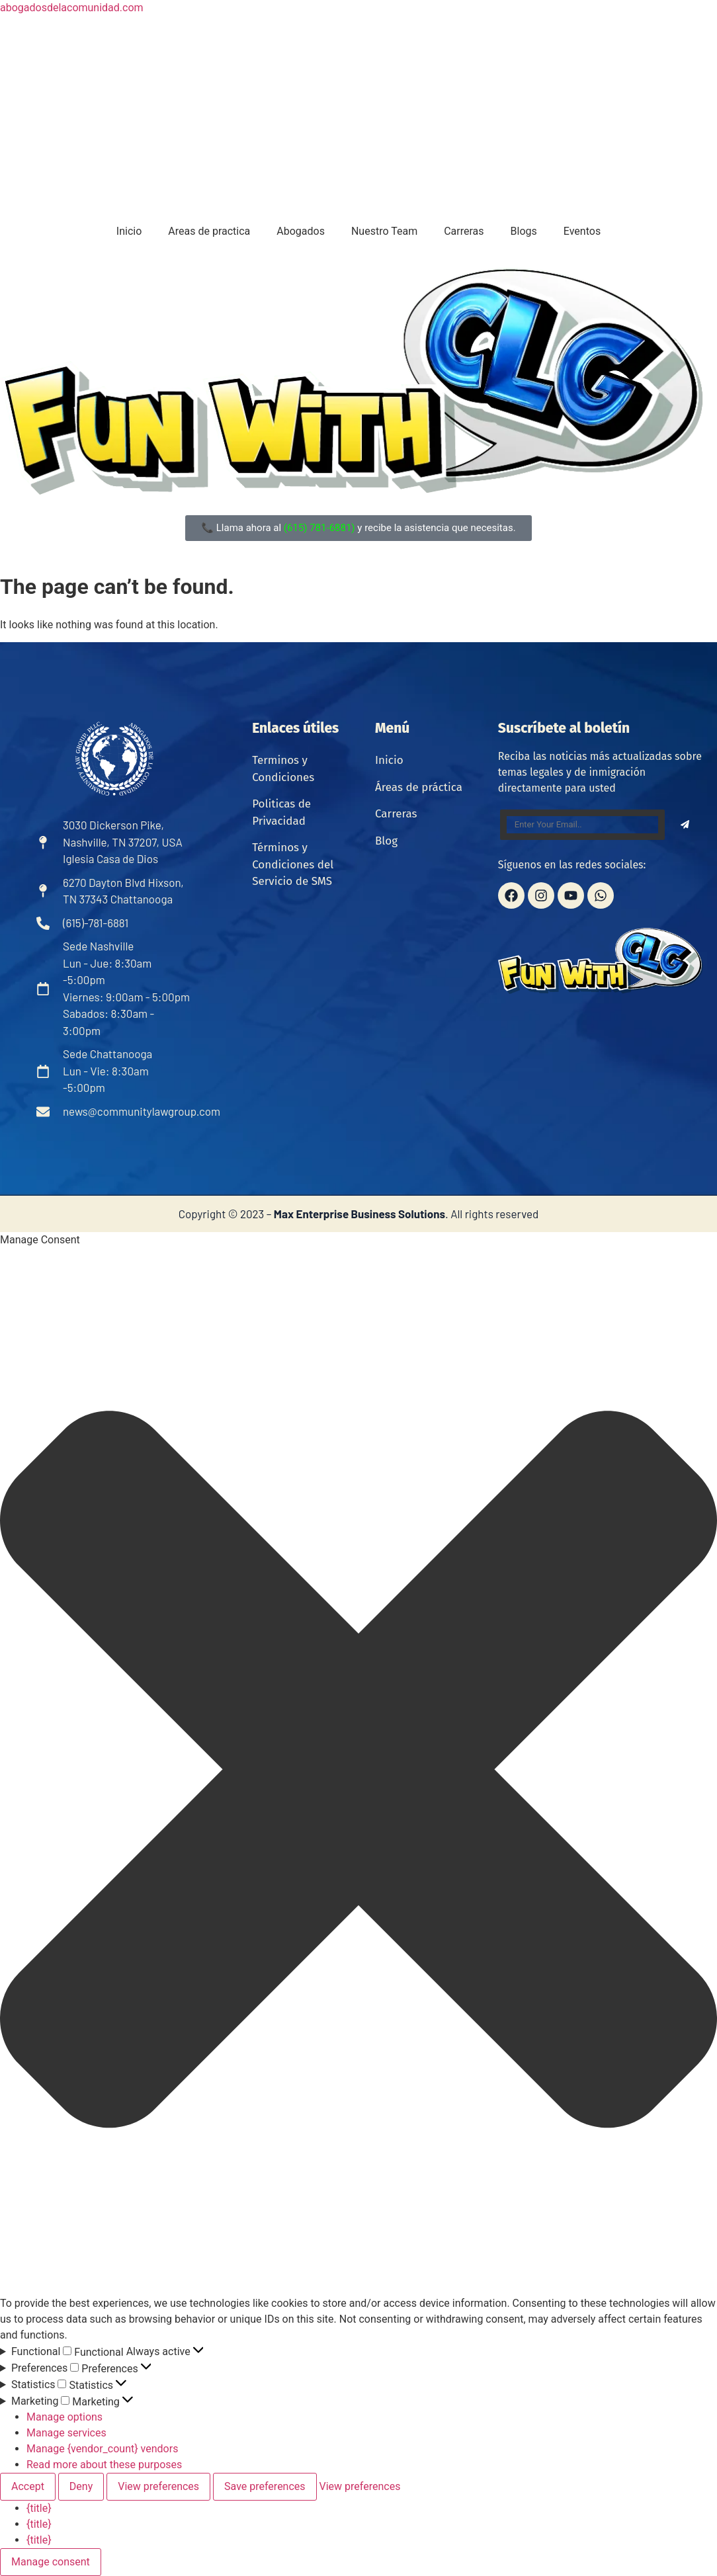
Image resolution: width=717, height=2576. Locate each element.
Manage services (66, 2433)
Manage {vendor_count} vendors (102, 2448)
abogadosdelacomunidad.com (72, 7)
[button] (358, 1772)
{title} (39, 2508)
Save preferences (265, 2486)
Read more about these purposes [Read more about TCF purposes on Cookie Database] (104, 2464)
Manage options (64, 2417)
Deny (81, 2486)
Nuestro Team (384, 231)
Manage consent (50, 2561)
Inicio (129, 231)
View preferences (158, 2486)
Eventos (582, 231)
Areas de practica (209, 231)
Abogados (300, 231)
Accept (27, 2486)
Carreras (464, 231)
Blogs (524, 231)
